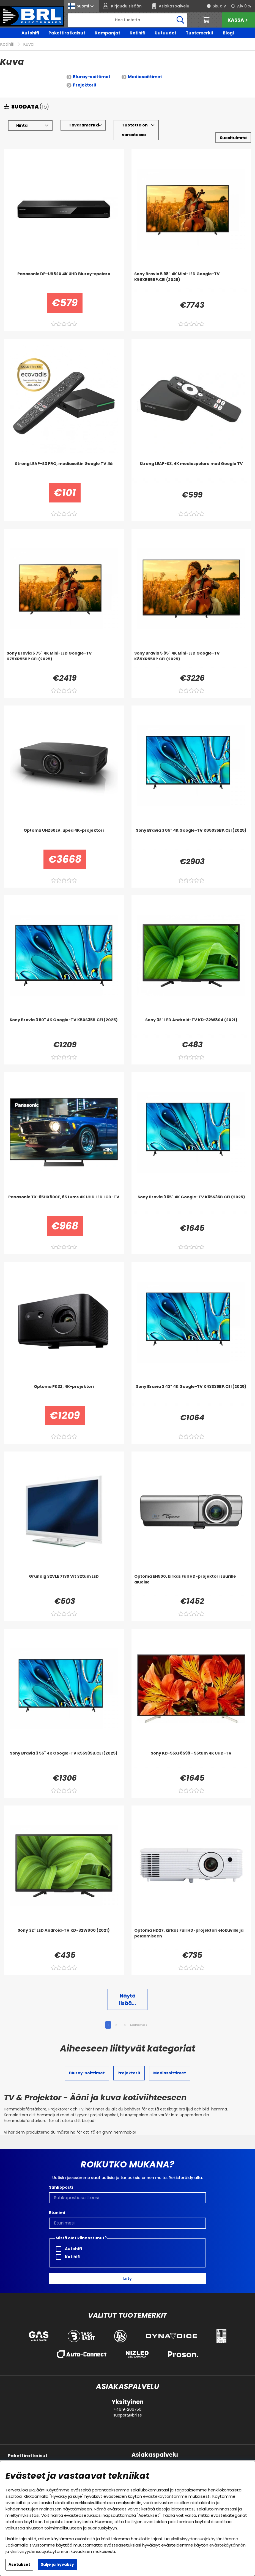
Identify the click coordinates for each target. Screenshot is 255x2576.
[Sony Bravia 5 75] (64, 661)
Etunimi (57, 2212)
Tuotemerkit (199, 33)
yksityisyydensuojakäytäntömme (204, 2539)
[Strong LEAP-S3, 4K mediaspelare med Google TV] (191, 472)
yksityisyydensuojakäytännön (40, 2551)
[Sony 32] (191, 1028)
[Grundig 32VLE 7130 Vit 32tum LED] (64, 1585)
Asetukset (19, 2564)
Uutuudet (165, 33)
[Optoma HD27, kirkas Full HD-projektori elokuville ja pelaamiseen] (191, 1939)
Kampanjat (107, 33)
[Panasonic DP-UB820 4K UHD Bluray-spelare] (64, 282)
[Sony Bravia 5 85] (191, 661)
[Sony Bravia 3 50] (64, 1028)
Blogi (228, 33)
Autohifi (30, 33)
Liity (127, 2278)
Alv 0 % (244, 6)
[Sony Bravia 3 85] (191, 839)
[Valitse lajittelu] (233, 137)
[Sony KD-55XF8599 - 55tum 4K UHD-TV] (191, 1761)
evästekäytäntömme (165, 2496)
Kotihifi (137, 33)
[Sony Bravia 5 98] (191, 282)
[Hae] (128, 20)
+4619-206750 (127, 2409)
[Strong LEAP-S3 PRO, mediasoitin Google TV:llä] (64, 472)
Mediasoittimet (145, 77)
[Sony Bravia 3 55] (64, 1761)
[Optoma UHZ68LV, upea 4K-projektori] (64, 839)
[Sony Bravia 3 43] (191, 1395)
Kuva (28, 44)
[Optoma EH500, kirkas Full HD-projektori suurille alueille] (191, 1585)
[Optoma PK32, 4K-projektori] (64, 1395)
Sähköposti (61, 2187)
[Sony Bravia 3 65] (191, 1205)
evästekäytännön (227, 2545)
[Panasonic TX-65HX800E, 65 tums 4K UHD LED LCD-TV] (64, 1205)
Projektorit (85, 85)
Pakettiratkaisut (66, 33)
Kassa (238, 20)
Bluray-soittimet (91, 77)
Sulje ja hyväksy (57, 2564)
